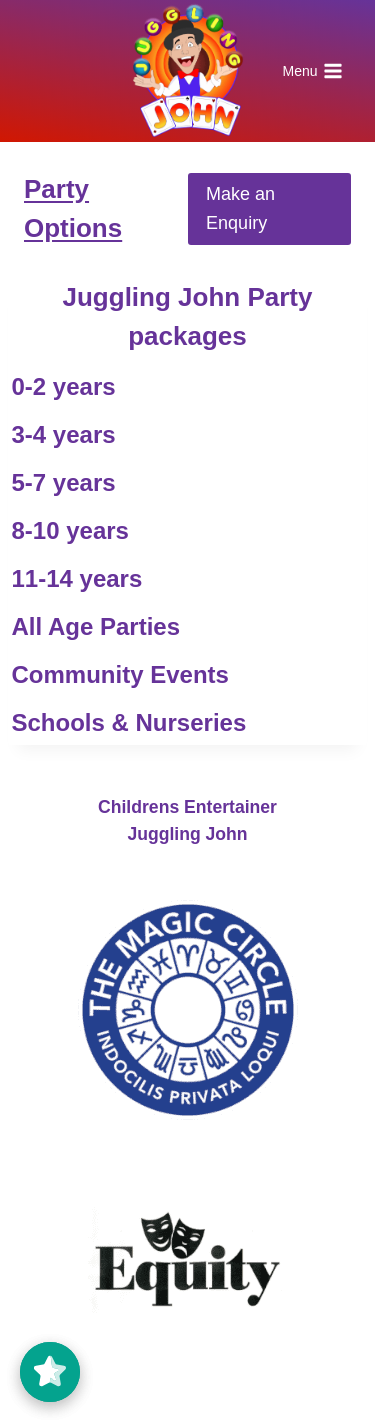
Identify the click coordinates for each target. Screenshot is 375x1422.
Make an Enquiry (240, 208)
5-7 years (64, 482)
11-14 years (77, 578)
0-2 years (64, 386)
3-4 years (64, 434)
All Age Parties (96, 626)
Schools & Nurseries (129, 722)
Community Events (120, 674)
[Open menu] (312, 71)
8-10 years (70, 530)
